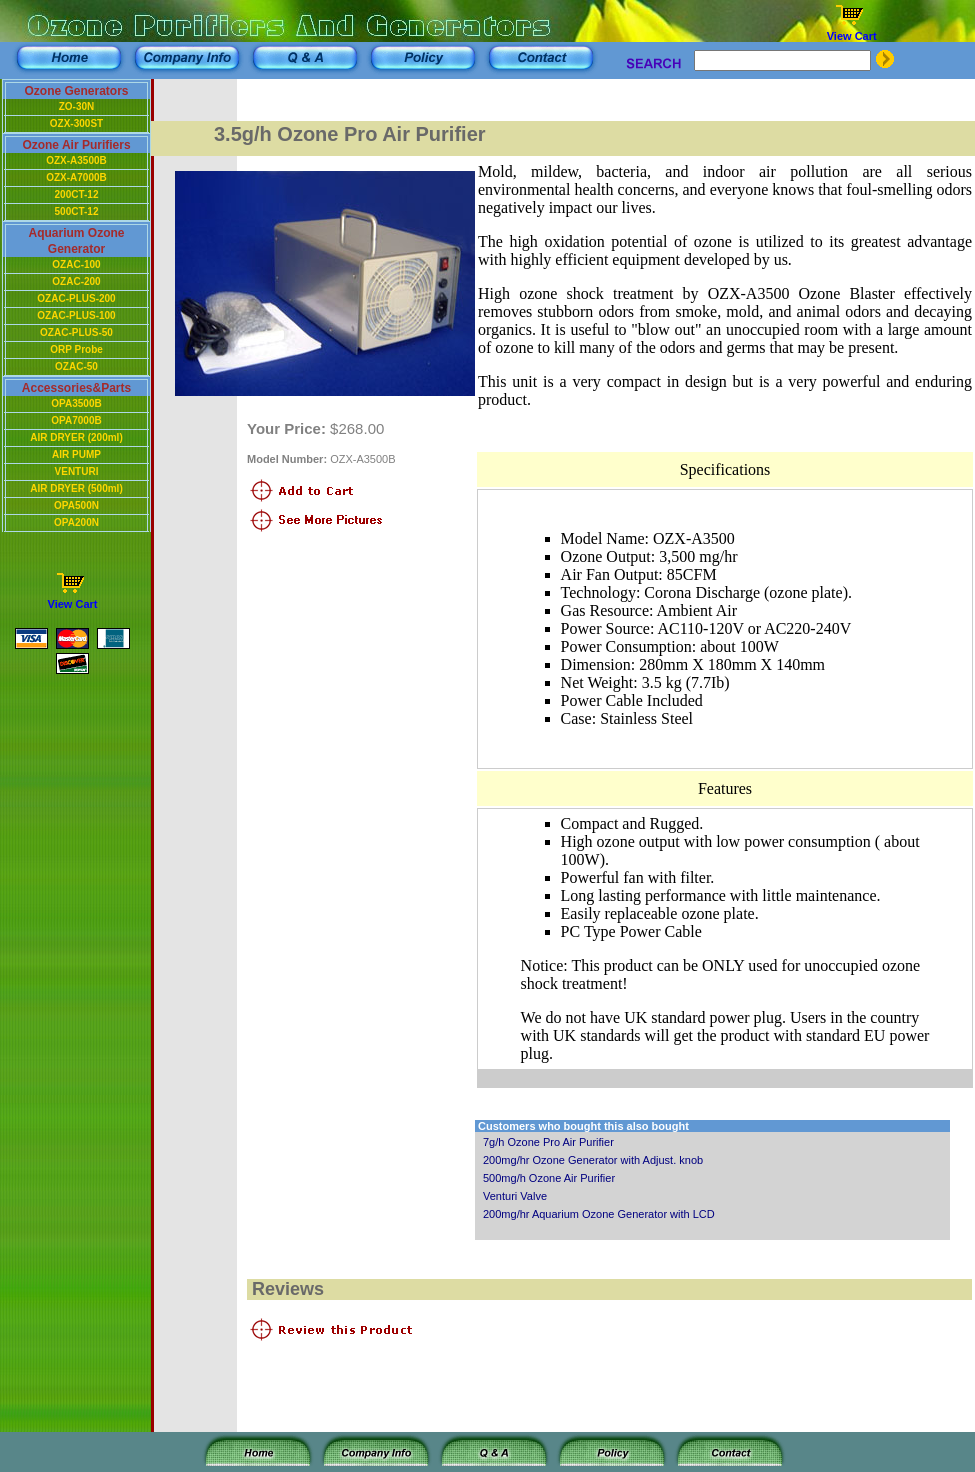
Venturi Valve (515, 1196)
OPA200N (76, 522)
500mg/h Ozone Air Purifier (549, 1178)
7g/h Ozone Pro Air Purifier (548, 1142)
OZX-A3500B (76, 160)
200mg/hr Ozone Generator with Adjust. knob (593, 1160)
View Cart (852, 36)
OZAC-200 (76, 281)
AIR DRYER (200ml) (76, 437)
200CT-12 (77, 194)
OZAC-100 (76, 264)
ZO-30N (77, 106)
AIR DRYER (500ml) (76, 488)
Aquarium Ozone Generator (76, 241)
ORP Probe (76, 349)
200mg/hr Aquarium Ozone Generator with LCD (599, 1214)
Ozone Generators (76, 91)
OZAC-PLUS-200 (76, 298)
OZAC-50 (76, 366)
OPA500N (76, 505)
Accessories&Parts (76, 388)
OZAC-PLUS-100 (76, 315)
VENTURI (77, 471)
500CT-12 (77, 211)
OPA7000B (76, 420)
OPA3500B (76, 403)
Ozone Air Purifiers (76, 145)
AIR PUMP (76, 454)
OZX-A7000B (76, 177)
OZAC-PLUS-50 (76, 332)
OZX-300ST (76, 123)
